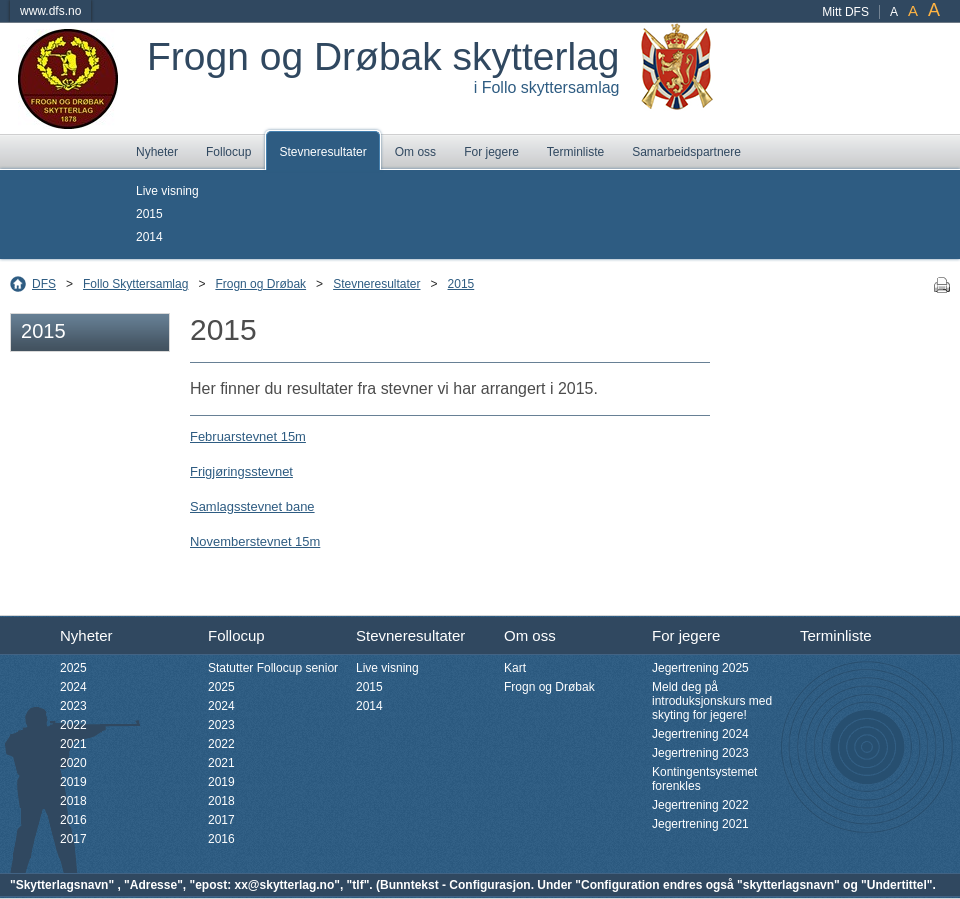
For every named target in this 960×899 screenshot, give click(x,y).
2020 (73, 763)
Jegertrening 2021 (700, 824)
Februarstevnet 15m (248, 436)
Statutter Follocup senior (273, 668)
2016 (73, 820)
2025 (73, 668)
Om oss (415, 152)
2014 (149, 237)
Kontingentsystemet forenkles (704, 779)
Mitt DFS (845, 12)
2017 (73, 839)
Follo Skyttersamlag (135, 284)
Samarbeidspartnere (686, 152)
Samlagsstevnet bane (252, 506)
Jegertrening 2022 (700, 805)
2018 (73, 801)
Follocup (228, 152)
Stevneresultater (322, 152)
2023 (73, 706)
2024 (73, 687)
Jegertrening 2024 (700, 734)
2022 (73, 725)
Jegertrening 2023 (700, 753)
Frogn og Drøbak (260, 284)
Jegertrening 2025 (700, 668)
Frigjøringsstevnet (241, 471)
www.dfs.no (50, 11)
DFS (44, 284)
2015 (149, 214)
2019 (73, 782)
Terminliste (575, 152)
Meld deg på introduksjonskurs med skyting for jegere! (712, 701)
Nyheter (157, 152)
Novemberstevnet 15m (255, 541)
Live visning (167, 191)
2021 (73, 744)
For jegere (491, 152)
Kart (515, 668)
